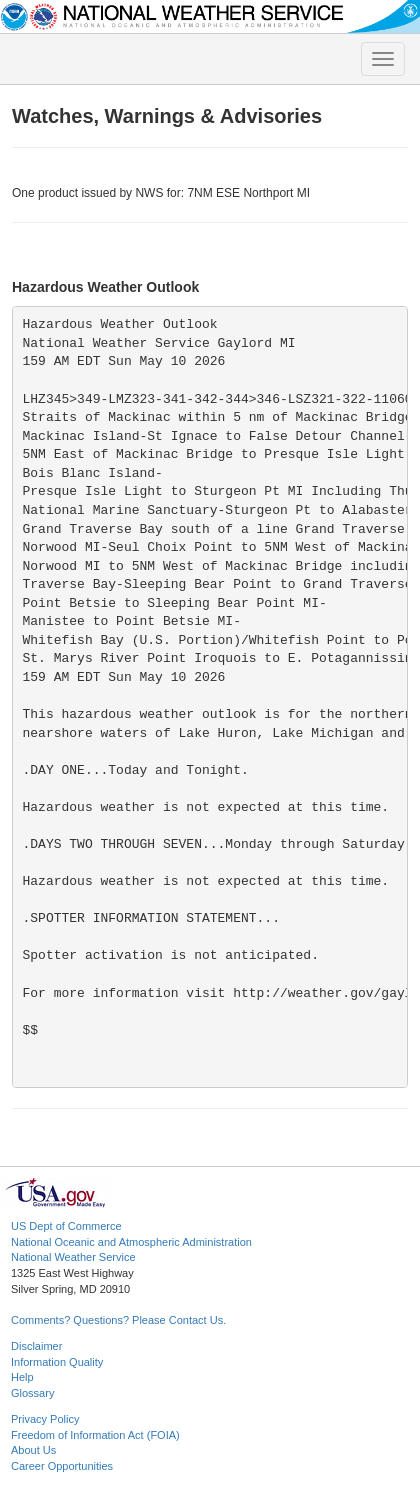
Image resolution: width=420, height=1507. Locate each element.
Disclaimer (36, 1346)
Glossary (32, 1393)
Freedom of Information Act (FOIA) (95, 1435)
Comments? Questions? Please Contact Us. (118, 1320)
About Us (33, 1450)
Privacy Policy (45, 1419)
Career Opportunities (62, 1466)
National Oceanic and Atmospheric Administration (131, 1242)
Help (22, 1377)
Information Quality (57, 1362)
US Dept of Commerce (66, 1226)
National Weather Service (73, 1257)
